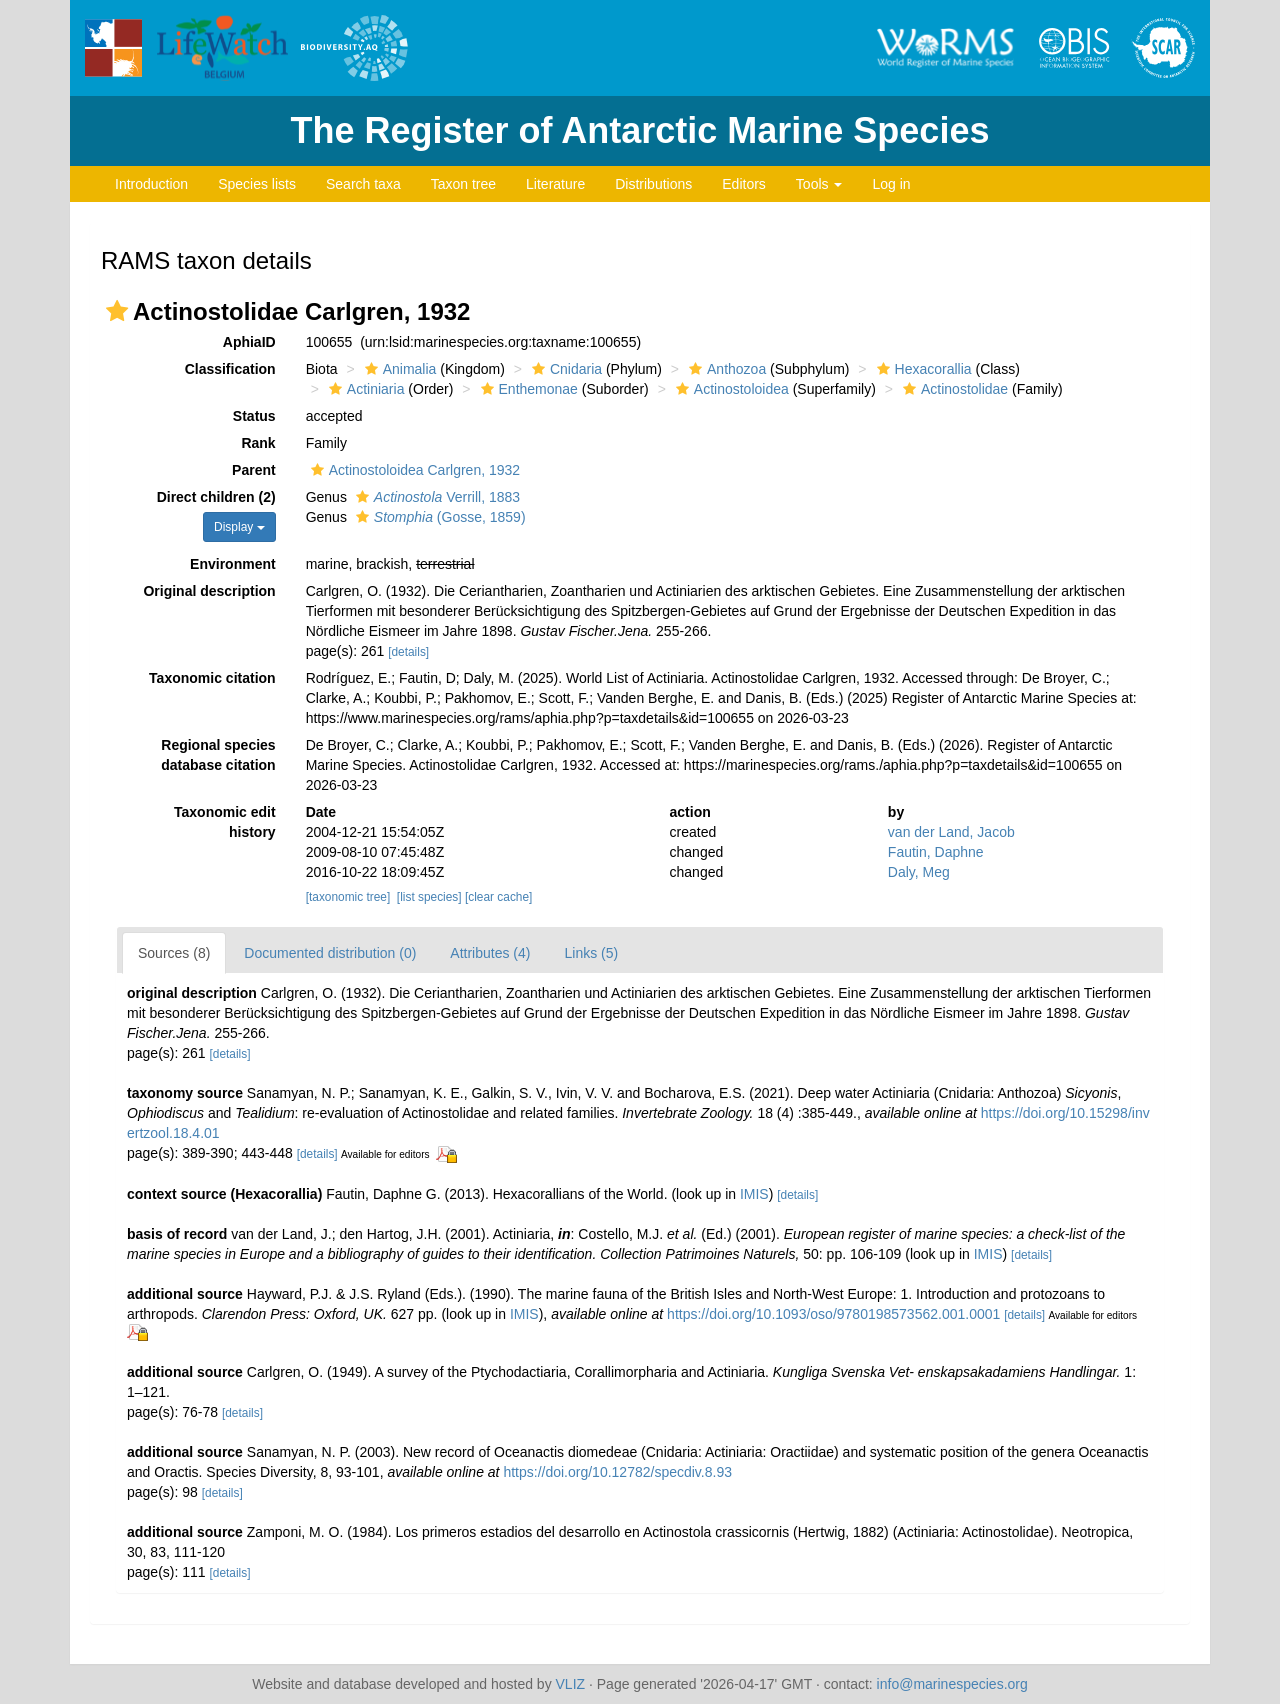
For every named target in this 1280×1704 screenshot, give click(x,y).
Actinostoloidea (730, 389)
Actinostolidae (953, 389)
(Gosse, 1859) (438, 517)
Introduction (151, 184)
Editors (744, 184)
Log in (891, 184)
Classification (230, 369)
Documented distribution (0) (330, 953)
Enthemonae (527, 389)
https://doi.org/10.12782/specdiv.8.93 (617, 1472)
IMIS (754, 1194)
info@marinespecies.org (952, 1684)
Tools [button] (819, 184)
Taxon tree (463, 184)
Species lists (257, 184)
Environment (233, 564)
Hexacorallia (922, 369)
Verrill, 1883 (435, 497)
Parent (254, 470)
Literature (555, 184)
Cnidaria (564, 369)
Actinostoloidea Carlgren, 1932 (413, 470)
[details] (408, 652)
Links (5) (591, 953)
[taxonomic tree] (348, 897)
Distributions (653, 184)
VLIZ (571, 1684)
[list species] (429, 897)
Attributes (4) (490, 953)
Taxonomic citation (212, 678)
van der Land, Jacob (951, 832)
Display (239, 527)
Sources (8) (174, 953)
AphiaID (249, 342)
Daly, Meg (919, 872)
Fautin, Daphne (936, 852)
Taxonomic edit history (225, 822)
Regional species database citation (218, 755)
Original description (209, 591)
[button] (117, 311)
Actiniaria (364, 389)
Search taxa (363, 184)
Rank (258, 443)
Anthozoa (725, 369)
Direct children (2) (216, 497)
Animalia (398, 369)
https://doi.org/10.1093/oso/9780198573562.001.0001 (833, 1314)
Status (254, 416)
